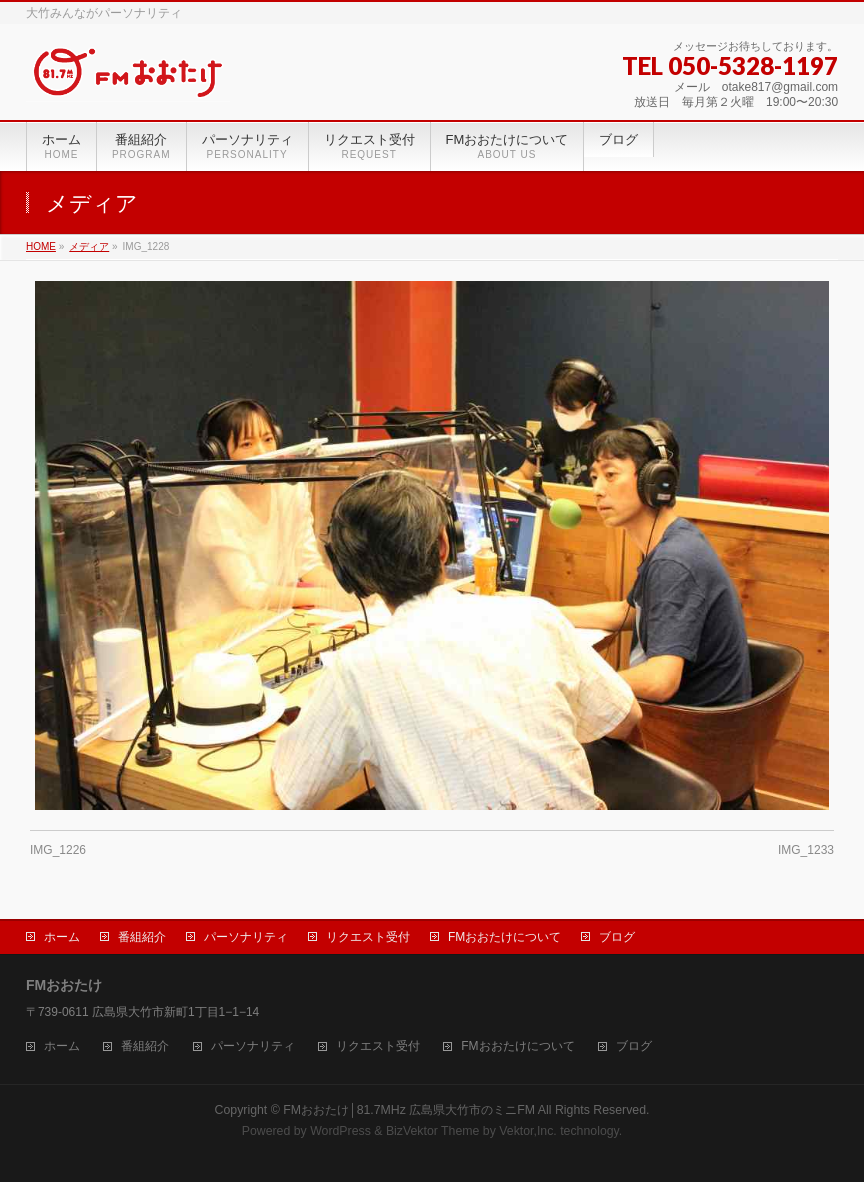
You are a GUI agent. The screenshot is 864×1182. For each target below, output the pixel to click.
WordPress (340, 1131)
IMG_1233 (806, 850)
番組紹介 (142, 937)
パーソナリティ (246, 937)
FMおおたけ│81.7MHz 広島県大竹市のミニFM (409, 1110)
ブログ (617, 937)
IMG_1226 (58, 850)
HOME (41, 246)
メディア (89, 246)
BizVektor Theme (433, 1131)
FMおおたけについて (504, 937)
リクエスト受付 (368, 937)
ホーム (62, 937)
